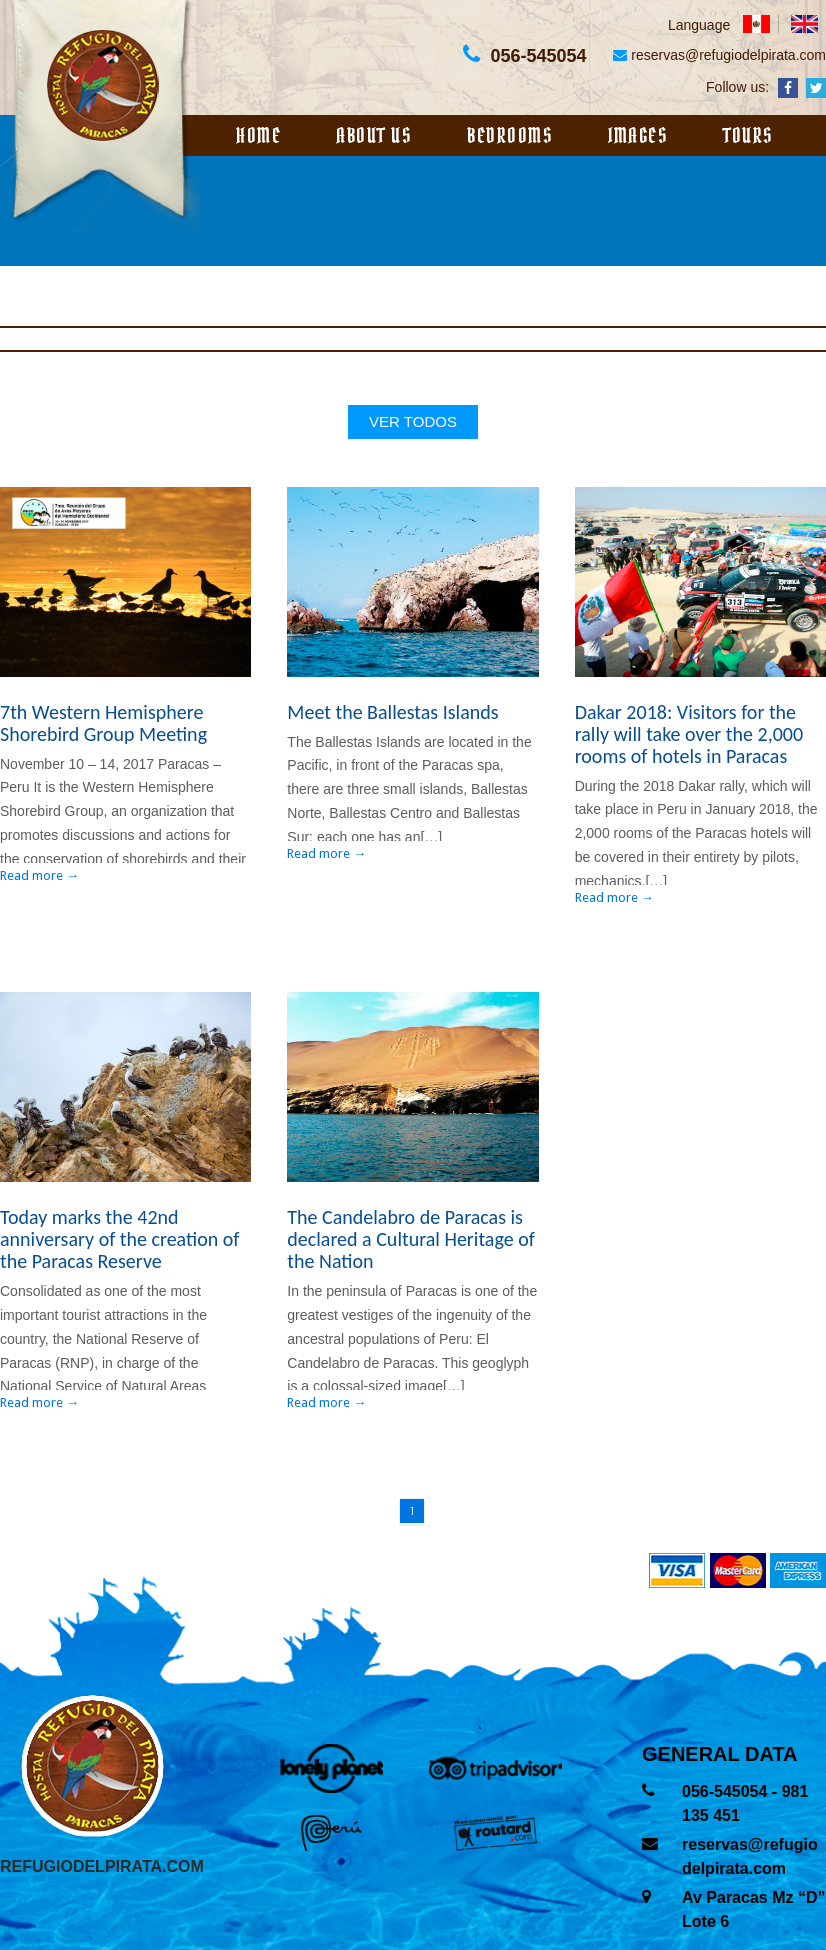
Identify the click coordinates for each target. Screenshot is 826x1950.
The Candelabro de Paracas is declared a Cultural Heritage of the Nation (410, 1239)
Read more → (39, 875)
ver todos (413, 421)
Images (638, 136)
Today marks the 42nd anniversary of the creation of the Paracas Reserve (119, 1239)
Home (258, 136)
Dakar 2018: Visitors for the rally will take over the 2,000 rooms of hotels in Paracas (689, 734)
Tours (748, 136)
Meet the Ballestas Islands (392, 712)
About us (374, 136)
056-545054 (727, 1791)
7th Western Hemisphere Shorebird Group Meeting (103, 723)
